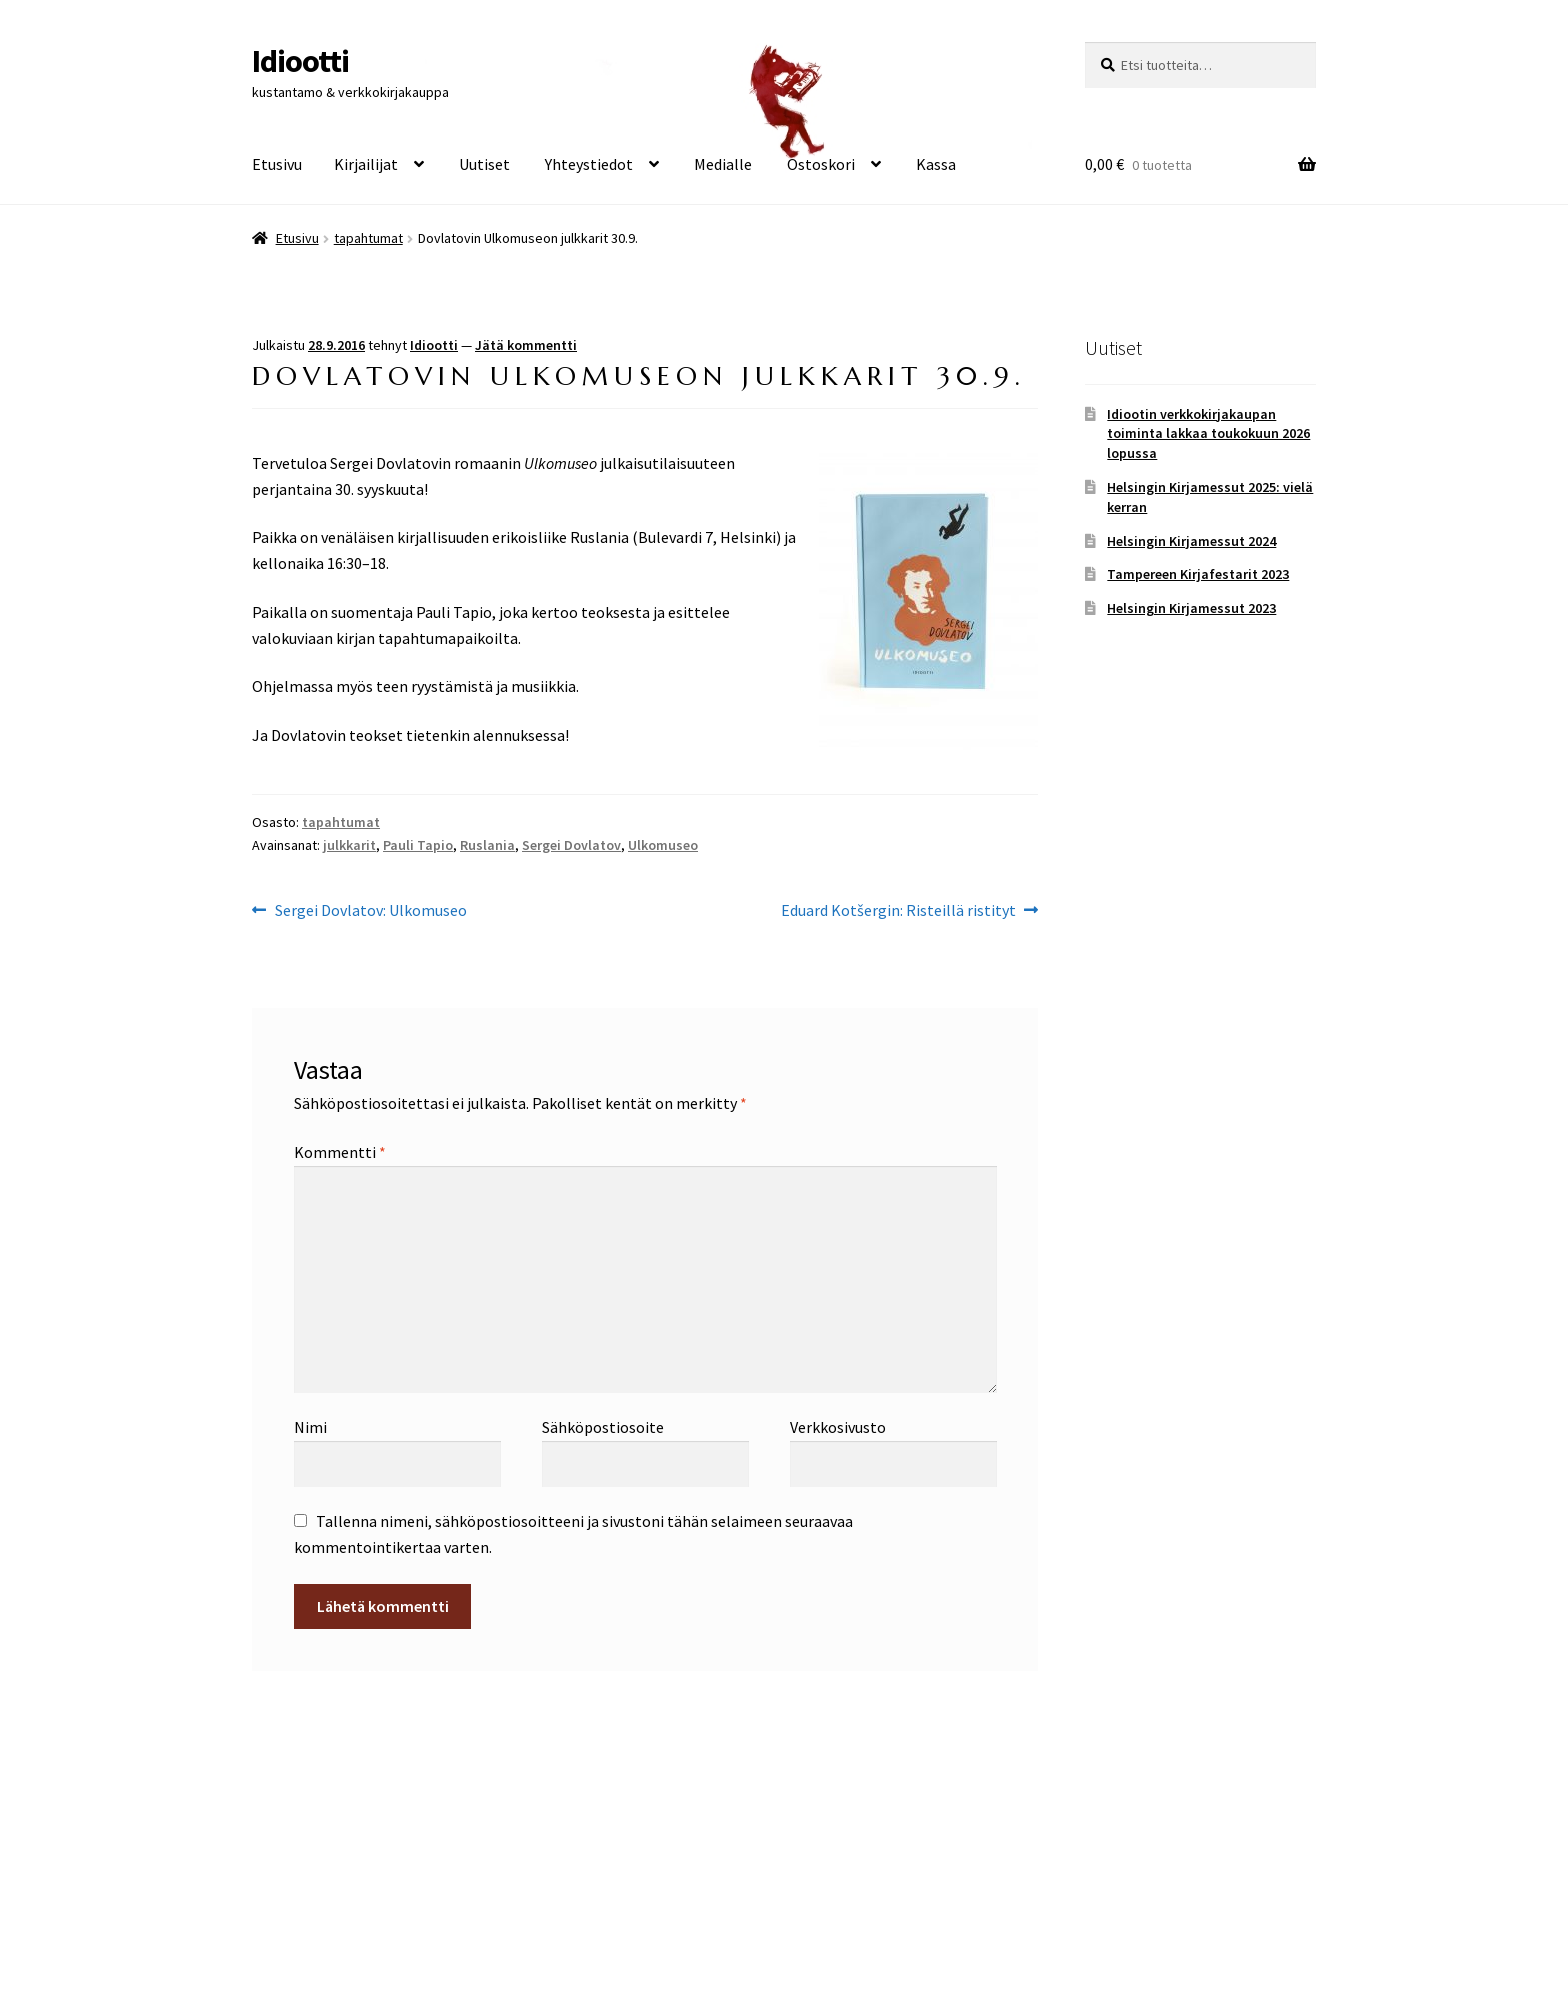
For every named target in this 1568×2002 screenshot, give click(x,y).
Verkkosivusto (838, 1427)
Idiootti (300, 61)
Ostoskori (821, 164)
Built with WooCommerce (428, 1887)
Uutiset (484, 164)
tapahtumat (368, 238)
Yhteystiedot (589, 164)
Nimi (310, 1427)
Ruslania (487, 845)
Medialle (723, 164)
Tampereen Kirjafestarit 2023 (1198, 574)
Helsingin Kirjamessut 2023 (1191, 608)
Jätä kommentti (526, 345)
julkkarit (349, 845)
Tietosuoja (289, 1887)
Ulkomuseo (663, 845)
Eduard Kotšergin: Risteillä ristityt (898, 911)
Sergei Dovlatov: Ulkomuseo (370, 911)
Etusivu (277, 164)
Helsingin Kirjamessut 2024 (1191, 541)
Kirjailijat (366, 164)
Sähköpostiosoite (603, 1427)
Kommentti (340, 1152)
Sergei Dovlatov (571, 845)
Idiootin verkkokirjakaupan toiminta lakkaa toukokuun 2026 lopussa (1208, 434)
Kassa (936, 164)
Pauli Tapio (418, 845)
